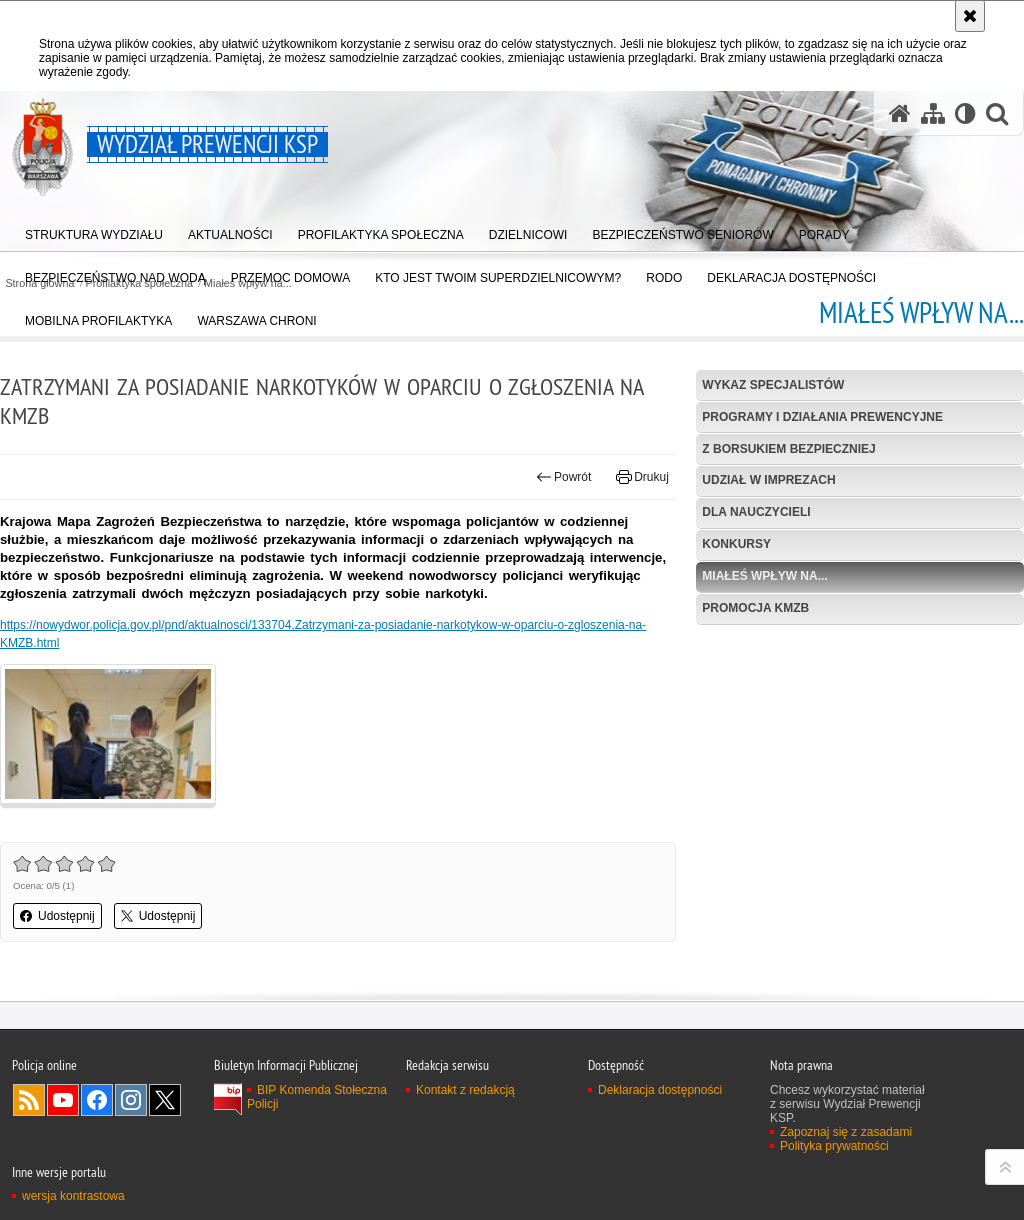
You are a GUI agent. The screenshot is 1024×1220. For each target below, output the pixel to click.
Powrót (564, 477)
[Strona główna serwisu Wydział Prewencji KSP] (900, 113)
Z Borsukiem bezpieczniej (788, 449)
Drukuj (642, 477)
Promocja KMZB (755, 608)
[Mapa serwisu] (933, 113)
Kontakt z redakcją (465, 1090)
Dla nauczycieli (756, 512)
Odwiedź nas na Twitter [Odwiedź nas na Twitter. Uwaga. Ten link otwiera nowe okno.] (165, 1100)
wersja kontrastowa (73, 1196)
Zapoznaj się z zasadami (846, 1132)
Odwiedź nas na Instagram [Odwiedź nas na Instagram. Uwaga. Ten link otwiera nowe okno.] (131, 1100)
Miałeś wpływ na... (764, 576)
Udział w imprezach (768, 480)
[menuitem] (94, 230)
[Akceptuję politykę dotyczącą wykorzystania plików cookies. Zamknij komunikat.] (970, 16)
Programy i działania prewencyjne (822, 417)
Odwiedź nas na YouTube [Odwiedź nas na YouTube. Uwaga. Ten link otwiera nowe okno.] (63, 1100)
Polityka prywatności (834, 1146)
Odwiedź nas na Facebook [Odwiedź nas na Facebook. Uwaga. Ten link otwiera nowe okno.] (97, 1100)
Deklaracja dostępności (660, 1090)
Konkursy (736, 544)
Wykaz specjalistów (773, 385)
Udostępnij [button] (57, 916)
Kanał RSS (29, 1100)
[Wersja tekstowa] (965, 113)
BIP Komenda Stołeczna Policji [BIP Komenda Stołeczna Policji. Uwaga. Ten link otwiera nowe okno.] (317, 1097)
